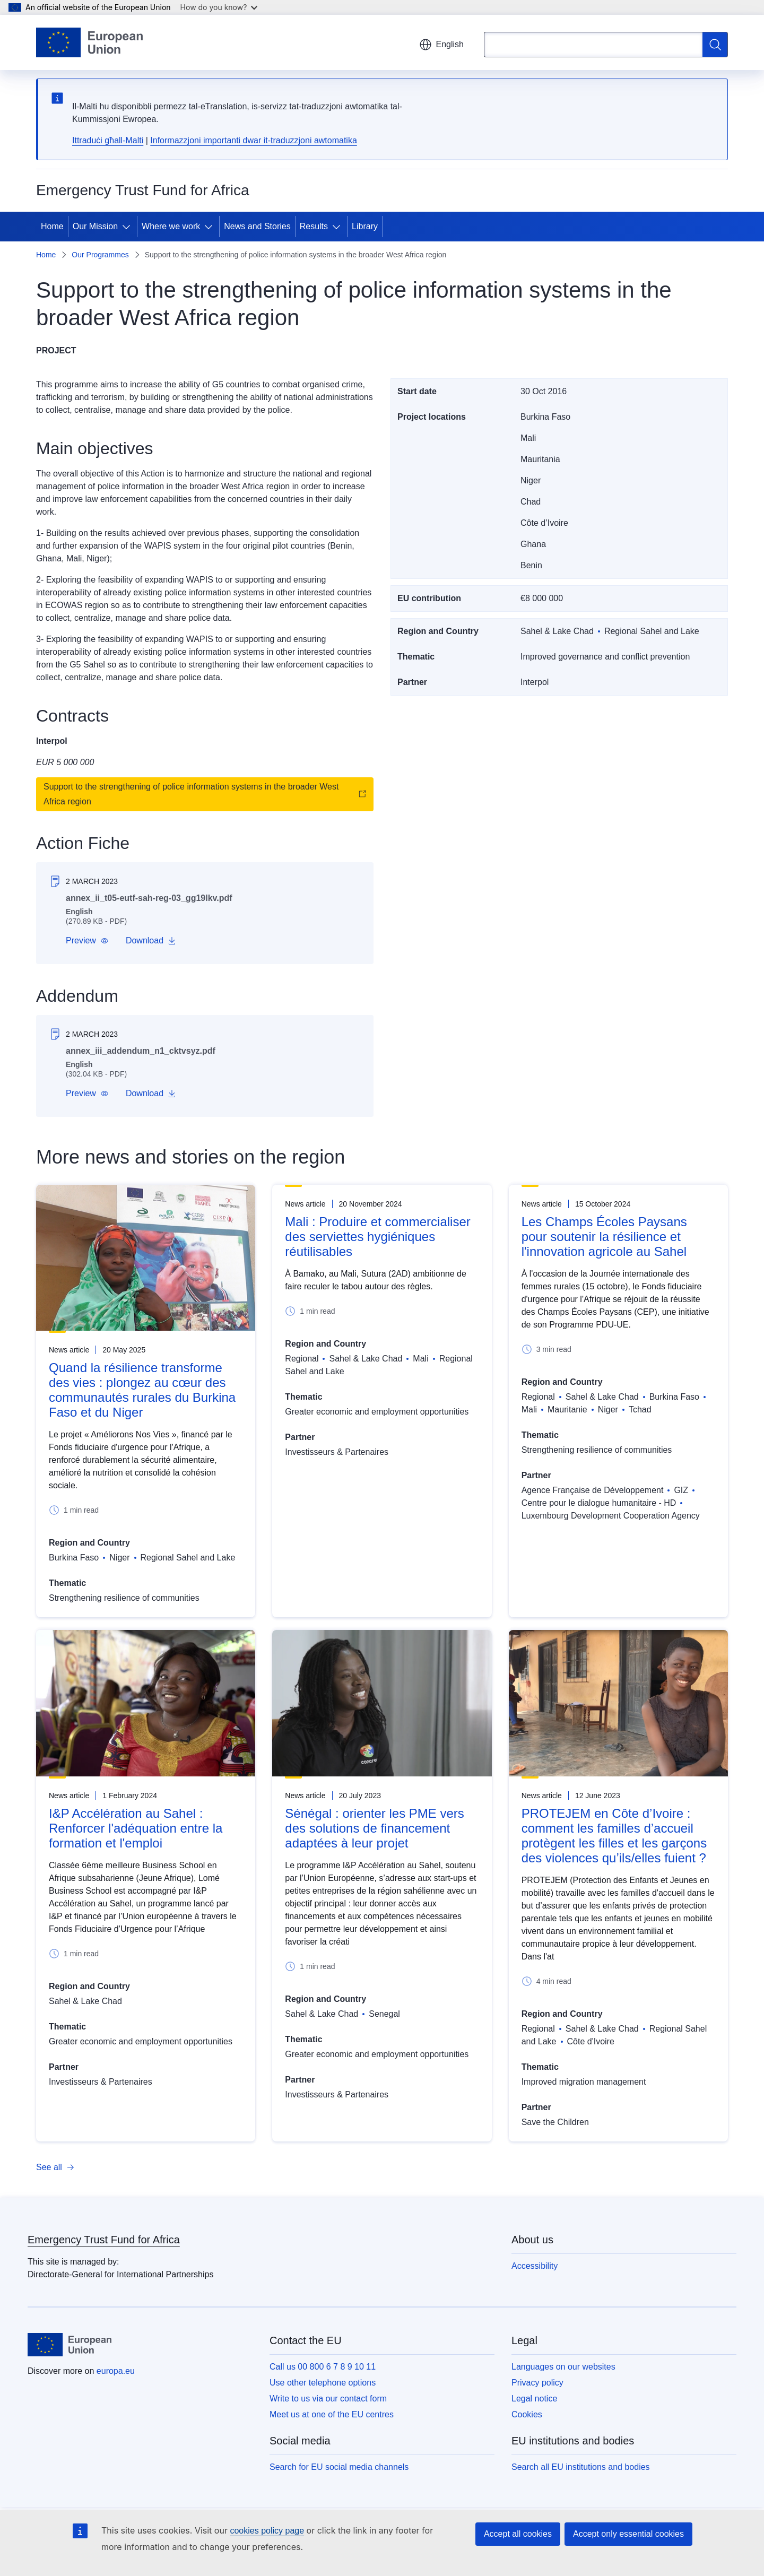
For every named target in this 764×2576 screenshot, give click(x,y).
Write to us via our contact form (328, 2398)
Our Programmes (100, 254)
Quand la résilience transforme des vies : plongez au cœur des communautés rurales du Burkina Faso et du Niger (142, 1389)
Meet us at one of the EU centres (332, 2414)
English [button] (441, 44)
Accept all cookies (518, 2533)
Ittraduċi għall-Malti (107, 140)
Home (52, 226)
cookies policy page (267, 2530)
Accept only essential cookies (628, 2533)
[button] (87, 941)
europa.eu (116, 2370)
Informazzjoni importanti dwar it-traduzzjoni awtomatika (253, 140)
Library (365, 226)
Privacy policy (537, 2382)
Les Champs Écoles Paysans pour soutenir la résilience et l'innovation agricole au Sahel (604, 1237)
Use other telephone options (323, 2382)
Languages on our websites (563, 2366)
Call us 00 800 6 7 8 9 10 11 (323, 2366)
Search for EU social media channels (339, 2466)
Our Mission (95, 226)
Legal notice (534, 2398)
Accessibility (534, 2265)
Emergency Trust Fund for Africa (104, 2239)
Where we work (171, 226)
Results (314, 226)
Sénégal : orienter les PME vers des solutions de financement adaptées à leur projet (374, 1828)
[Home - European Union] (89, 42)
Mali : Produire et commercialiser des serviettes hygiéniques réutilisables (377, 1237)
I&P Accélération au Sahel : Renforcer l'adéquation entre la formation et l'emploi (135, 1828)
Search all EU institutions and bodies (580, 2466)
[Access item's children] (128, 226)
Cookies (526, 2414)
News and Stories (257, 226)
